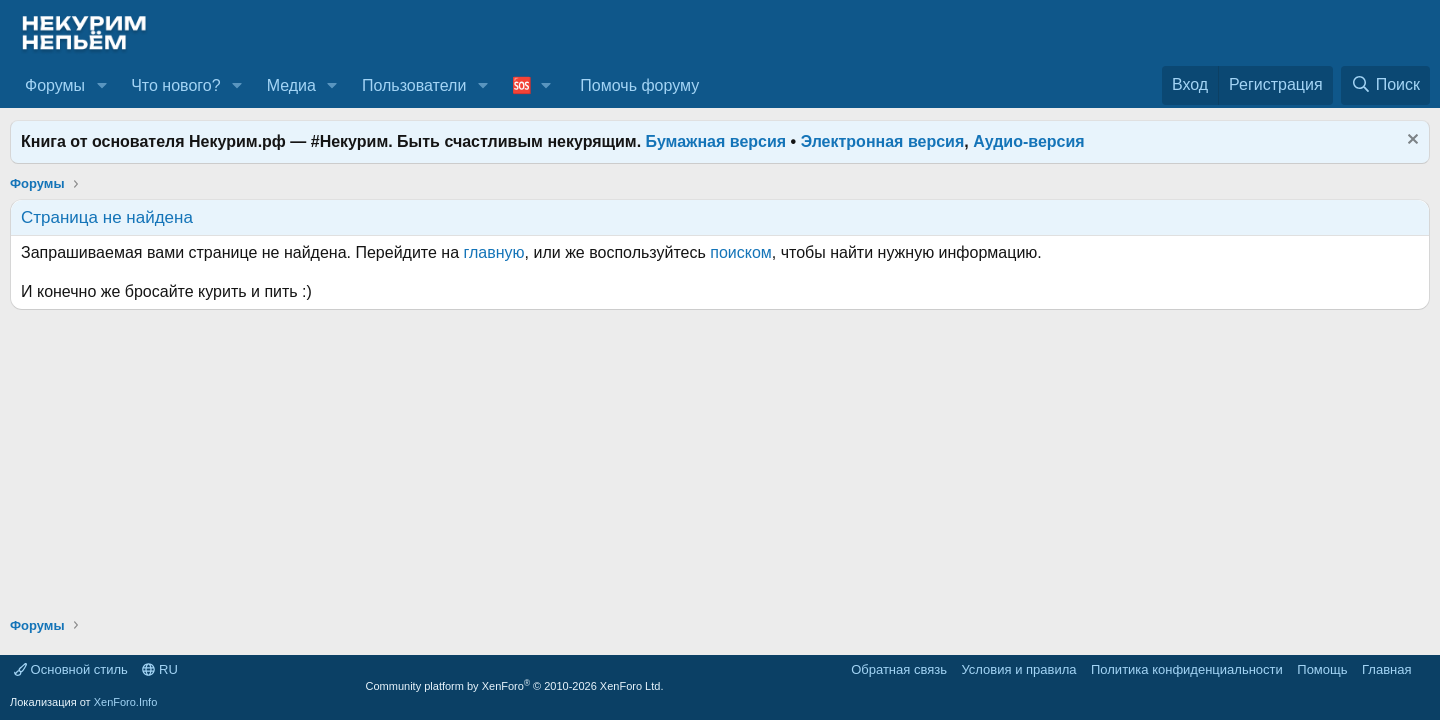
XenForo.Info (126, 702)
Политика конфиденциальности (1187, 669)
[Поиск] (1385, 85)
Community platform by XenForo (515, 686)
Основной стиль (71, 669)
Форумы (55, 85)
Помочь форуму (639, 85)
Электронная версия (883, 141)
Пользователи (414, 85)
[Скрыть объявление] (1410, 141)
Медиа (291, 85)
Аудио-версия (1029, 141)
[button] (101, 86)
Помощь (1322, 669)
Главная (1386, 669)
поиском (741, 252)
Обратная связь (899, 669)
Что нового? (175, 85)
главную (494, 252)
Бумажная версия (716, 141)
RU (159, 669)
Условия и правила (1018, 669)
